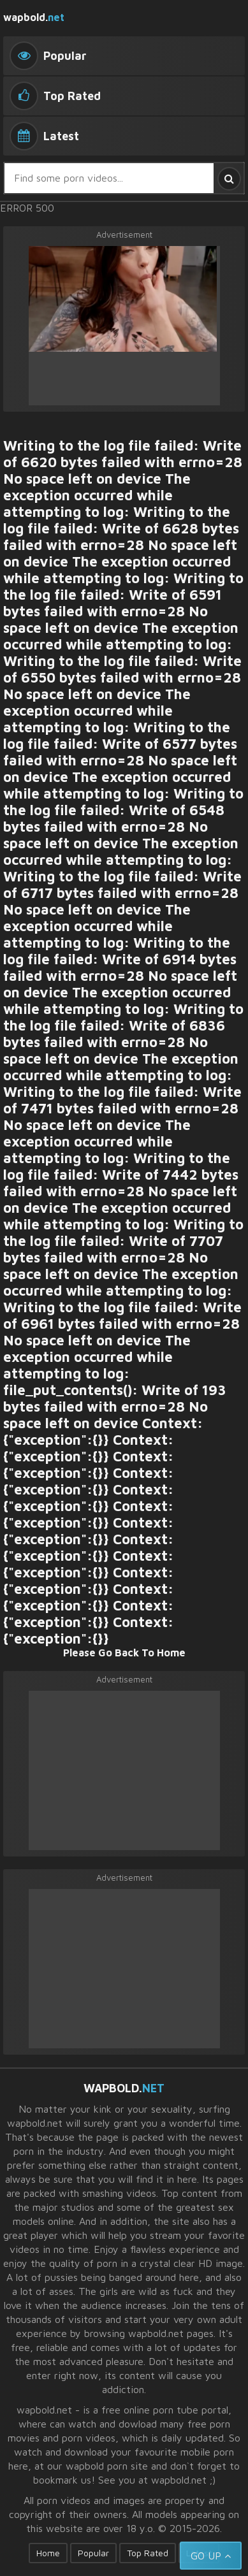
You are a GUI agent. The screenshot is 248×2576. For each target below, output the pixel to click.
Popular (93, 2552)
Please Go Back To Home (124, 1652)
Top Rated (147, 2552)
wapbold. (33, 17)
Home (48, 2552)
